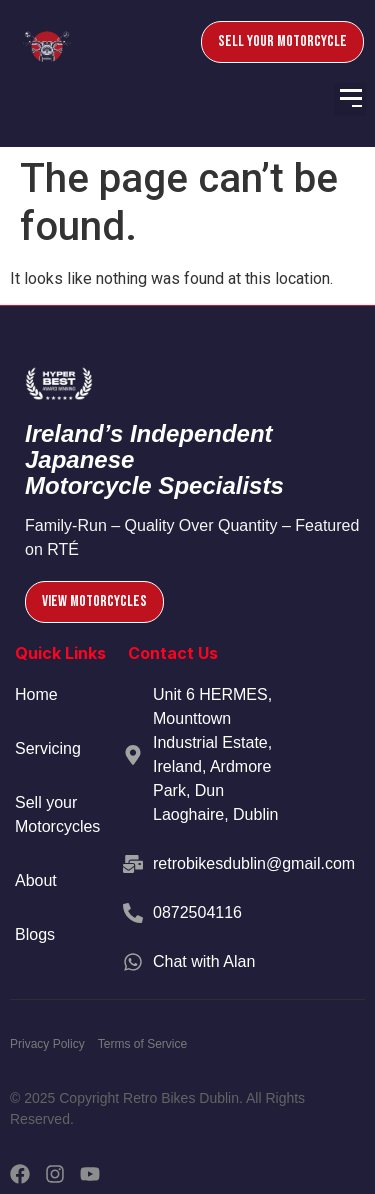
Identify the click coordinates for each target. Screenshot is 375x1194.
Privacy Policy (47, 1044)
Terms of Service (142, 1044)
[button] (350, 99)
